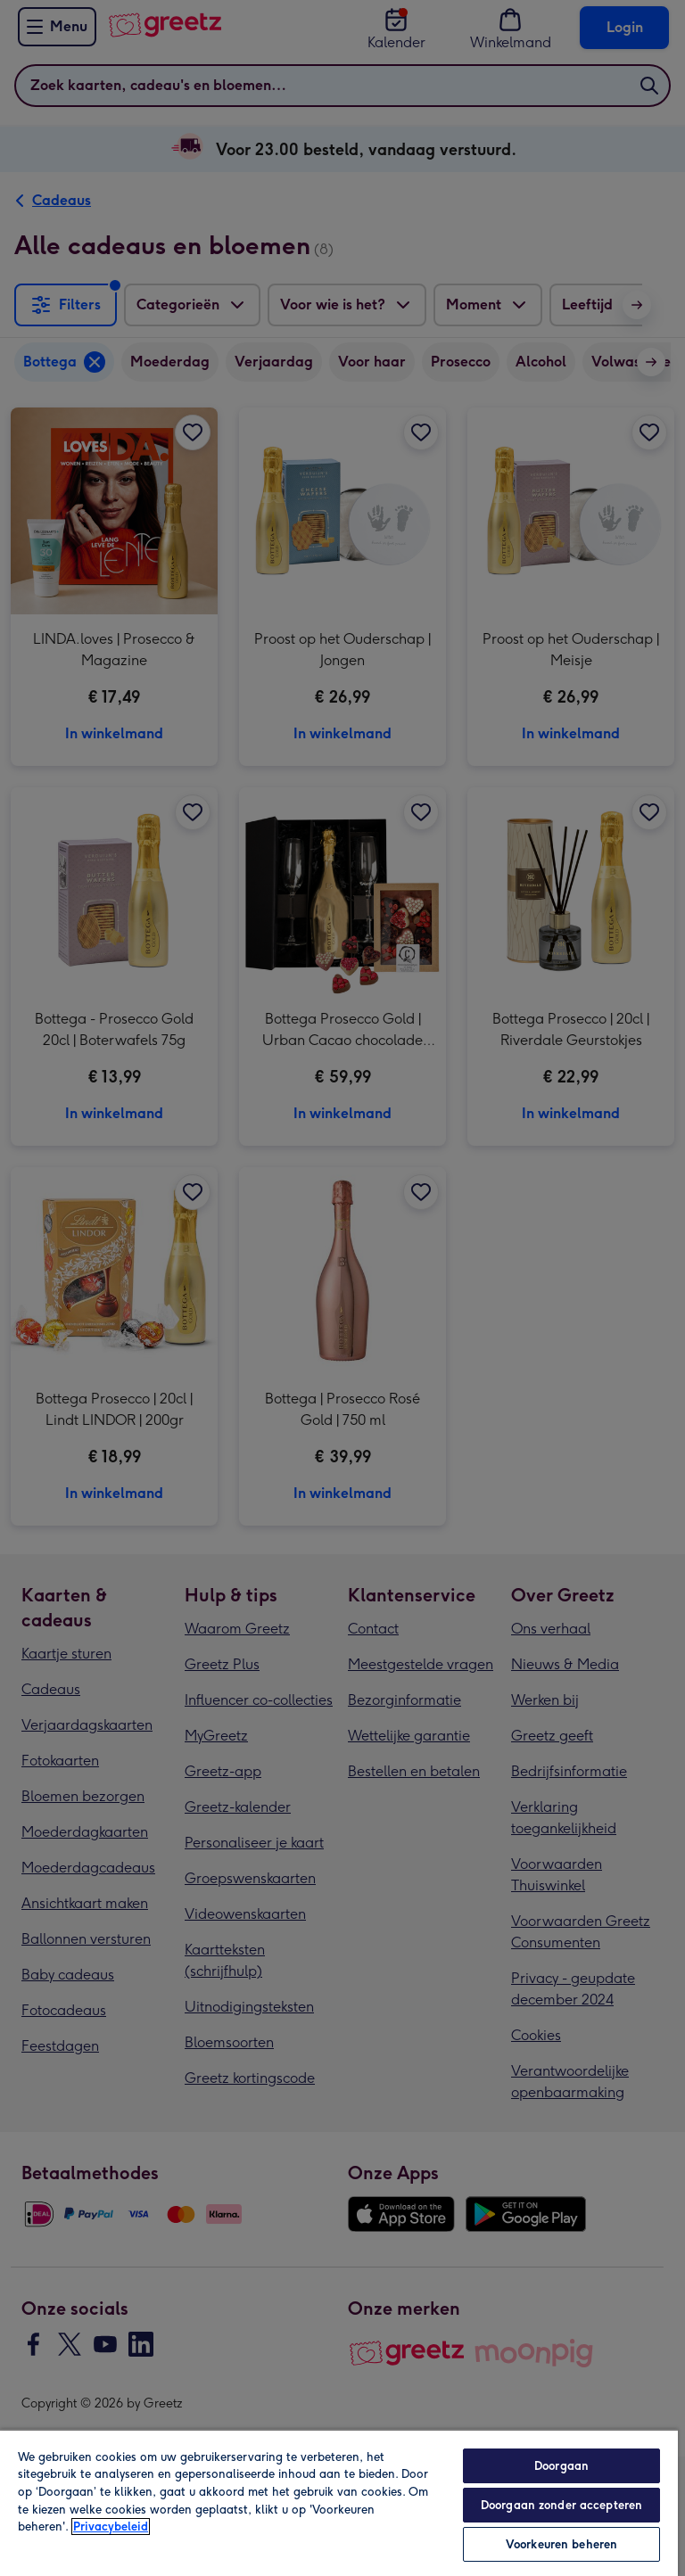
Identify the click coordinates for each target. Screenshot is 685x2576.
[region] (339, 2502)
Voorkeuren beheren (561, 2544)
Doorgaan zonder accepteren (561, 2505)
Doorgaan (561, 2466)
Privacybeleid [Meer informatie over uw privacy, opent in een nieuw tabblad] (110, 2526)
